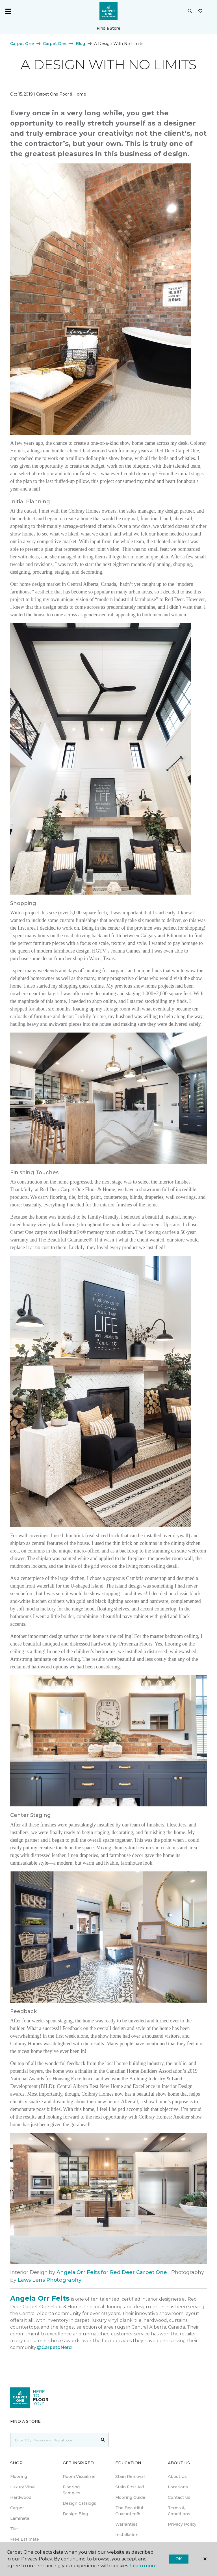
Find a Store (108, 28)
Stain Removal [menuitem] (130, 2476)
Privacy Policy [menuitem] (182, 2524)
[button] (190, 11)
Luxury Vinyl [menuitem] (22, 2486)
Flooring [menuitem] (18, 2476)
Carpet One (22, 43)
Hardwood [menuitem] (20, 2497)
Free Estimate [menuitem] (24, 2539)
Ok (178, 2558)
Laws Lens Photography (49, 2280)
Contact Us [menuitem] (179, 2497)
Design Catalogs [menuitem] (79, 2503)
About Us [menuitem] (177, 2476)
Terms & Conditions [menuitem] (179, 2510)
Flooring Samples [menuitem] (71, 2489)
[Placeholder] (54, 2440)
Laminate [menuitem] (19, 2518)
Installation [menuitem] (126, 2534)
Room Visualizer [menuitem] (79, 2476)
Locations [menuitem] (178, 2486)
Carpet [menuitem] (17, 2507)
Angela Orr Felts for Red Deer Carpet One (112, 2272)
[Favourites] (200, 11)
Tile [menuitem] (14, 2528)
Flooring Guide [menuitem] (130, 2497)
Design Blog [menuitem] (75, 2513)
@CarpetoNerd (54, 2347)
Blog (80, 43)
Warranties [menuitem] (126, 2524)
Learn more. (143, 2565)
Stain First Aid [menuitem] (129, 2486)
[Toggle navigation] (8, 11)
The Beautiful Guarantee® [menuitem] (129, 2510)
